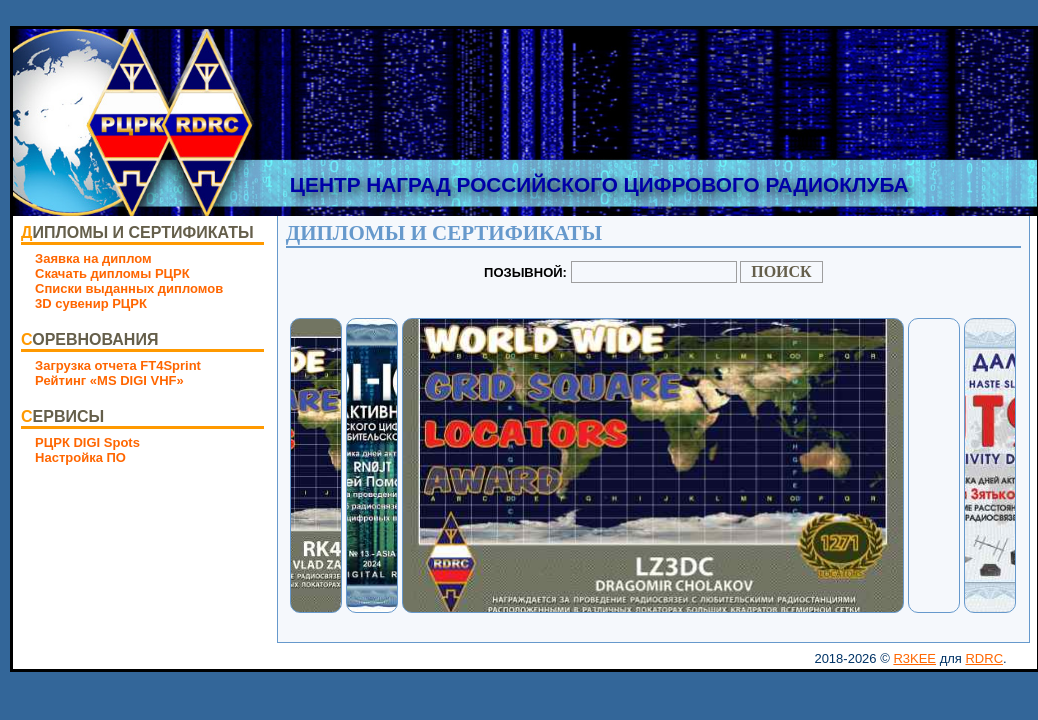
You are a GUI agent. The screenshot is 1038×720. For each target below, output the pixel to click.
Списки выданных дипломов (129, 288)
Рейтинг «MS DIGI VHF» (109, 380)
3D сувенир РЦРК (91, 303)
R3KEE (914, 658)
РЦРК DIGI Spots (87, 442)
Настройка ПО (80, 457)
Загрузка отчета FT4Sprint (118, 365)
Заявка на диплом (93, 258)
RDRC (984, 658)
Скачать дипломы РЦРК (112, 273)
